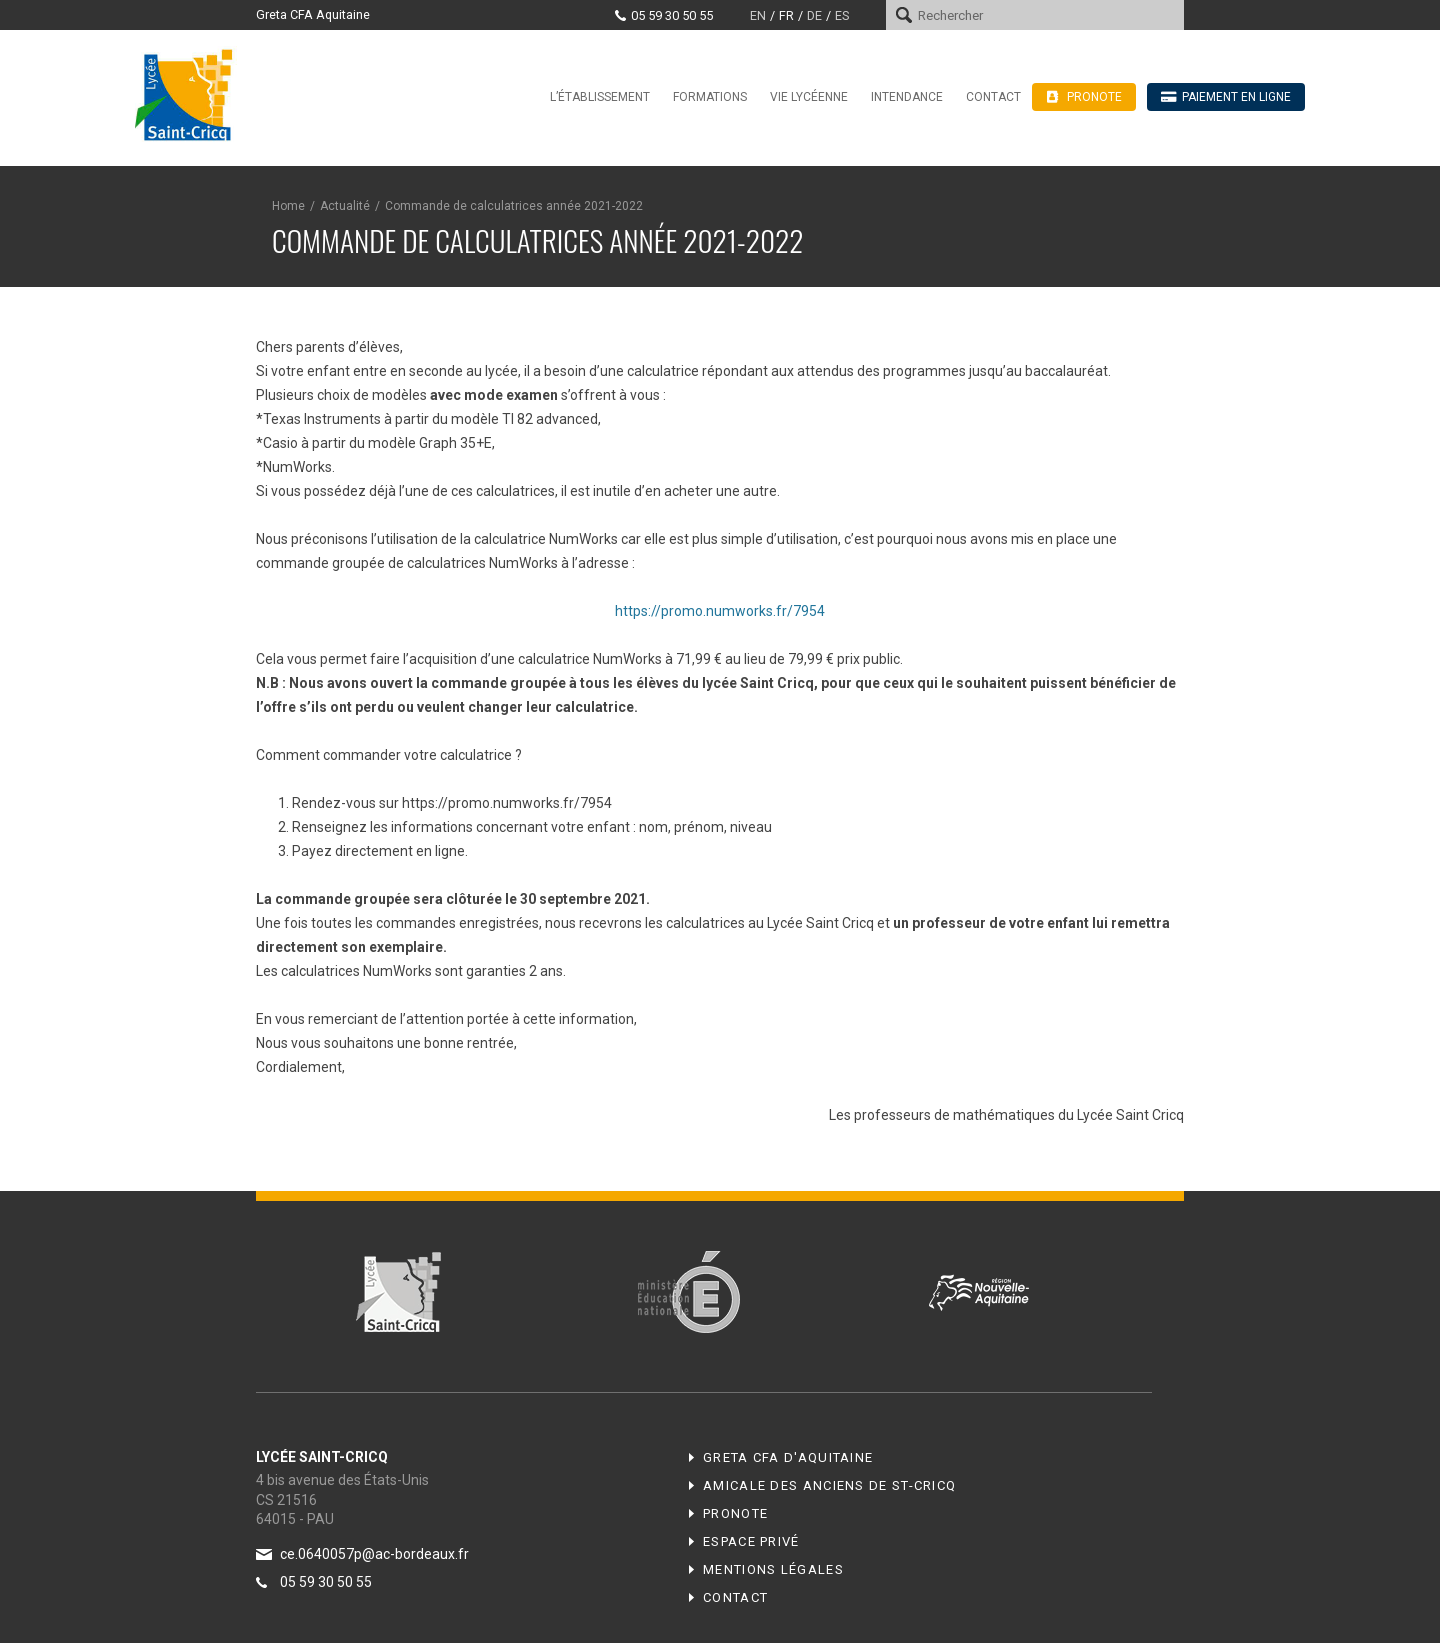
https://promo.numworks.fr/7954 (720, 611)
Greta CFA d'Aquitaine (788, 1457)
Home (288, 206)
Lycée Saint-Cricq (190, 94)
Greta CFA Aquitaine (313, 14)
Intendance (907, 97)
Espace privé (751, 1541)
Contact (993, 97)
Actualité (345, 206)
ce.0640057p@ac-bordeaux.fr (374, 1554)
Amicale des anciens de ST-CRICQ (829, 1485)
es (842, 15)
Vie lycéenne (809, 97)
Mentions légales (773, 1569)
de (814, 15)
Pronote (735, 1513)
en (758, 15)
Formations (710, 97)
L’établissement (600, 97)
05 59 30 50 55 (672, 15)
